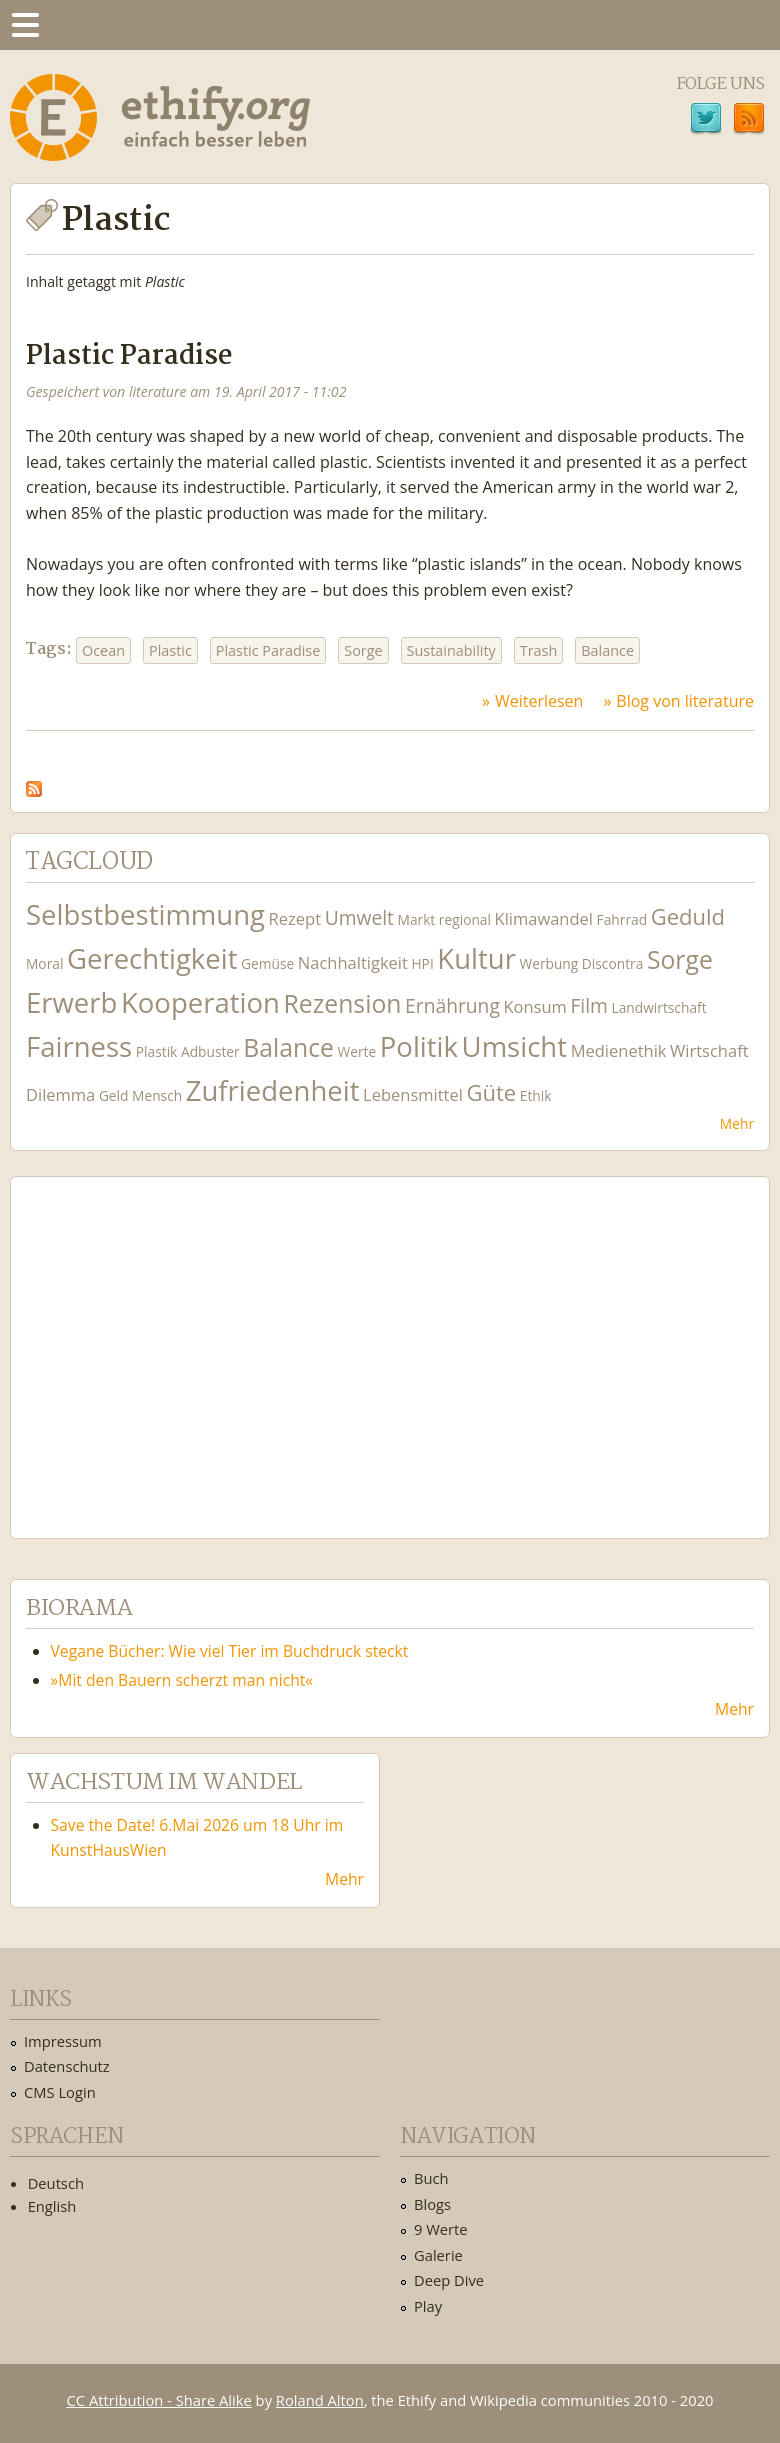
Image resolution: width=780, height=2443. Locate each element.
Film (588, 1005)
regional (465, 919)
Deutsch (56, 2183)
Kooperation (200, 1002)
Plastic (170, 650)
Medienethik (619, 1050)
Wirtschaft (709, 1050)
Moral (44, 963)
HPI (422, 963)
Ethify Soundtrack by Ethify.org (175, 1342)
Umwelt (359, 917)
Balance (607, 650)
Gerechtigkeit (152, 958)
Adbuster (210, 1051)
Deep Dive (449, 2280)
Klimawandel (544, 918)
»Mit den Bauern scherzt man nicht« (182, 1680)
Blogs (432, 2204)
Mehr (737, 1123)
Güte (492, 1092)
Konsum (534, 1006)
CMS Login (60, 2092)
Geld (114, 1095)
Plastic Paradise (129, 356)
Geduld (688, 916)
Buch (431, 2178)
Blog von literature (685, 701)
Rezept (295, 918)
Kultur (476, 958)
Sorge (363, 650)
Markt (417, 919)
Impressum (63, 2041)
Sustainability (451, 650)
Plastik (157, 1051)
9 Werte (441, 2229)
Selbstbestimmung (145, 914)
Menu (25, 25)
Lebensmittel (413, 1094)
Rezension (343, 1003)
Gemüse (267, 963)
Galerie (438, 2255)
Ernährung (452, 1005)
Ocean (103, 650)
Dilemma (60, 1094)
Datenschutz (67, 2066)
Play (428, 2306)
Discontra (612, 963)
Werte (357, 1051)
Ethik (536, 1095)
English (52, 2206)
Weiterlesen (539, 701)
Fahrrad (622, 919)
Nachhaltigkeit (353, 962)
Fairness (79, 1046)
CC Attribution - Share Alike (159, 2400)
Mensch (157, 1095)
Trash (539, 650)
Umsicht (514, 1046)
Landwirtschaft (659, 1007)
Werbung (548, 963)
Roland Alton (320, 2400)
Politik (419, 1046)
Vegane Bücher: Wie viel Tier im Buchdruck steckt (230, 1651)
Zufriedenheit (273, 1090)
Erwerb (71, 1002)
